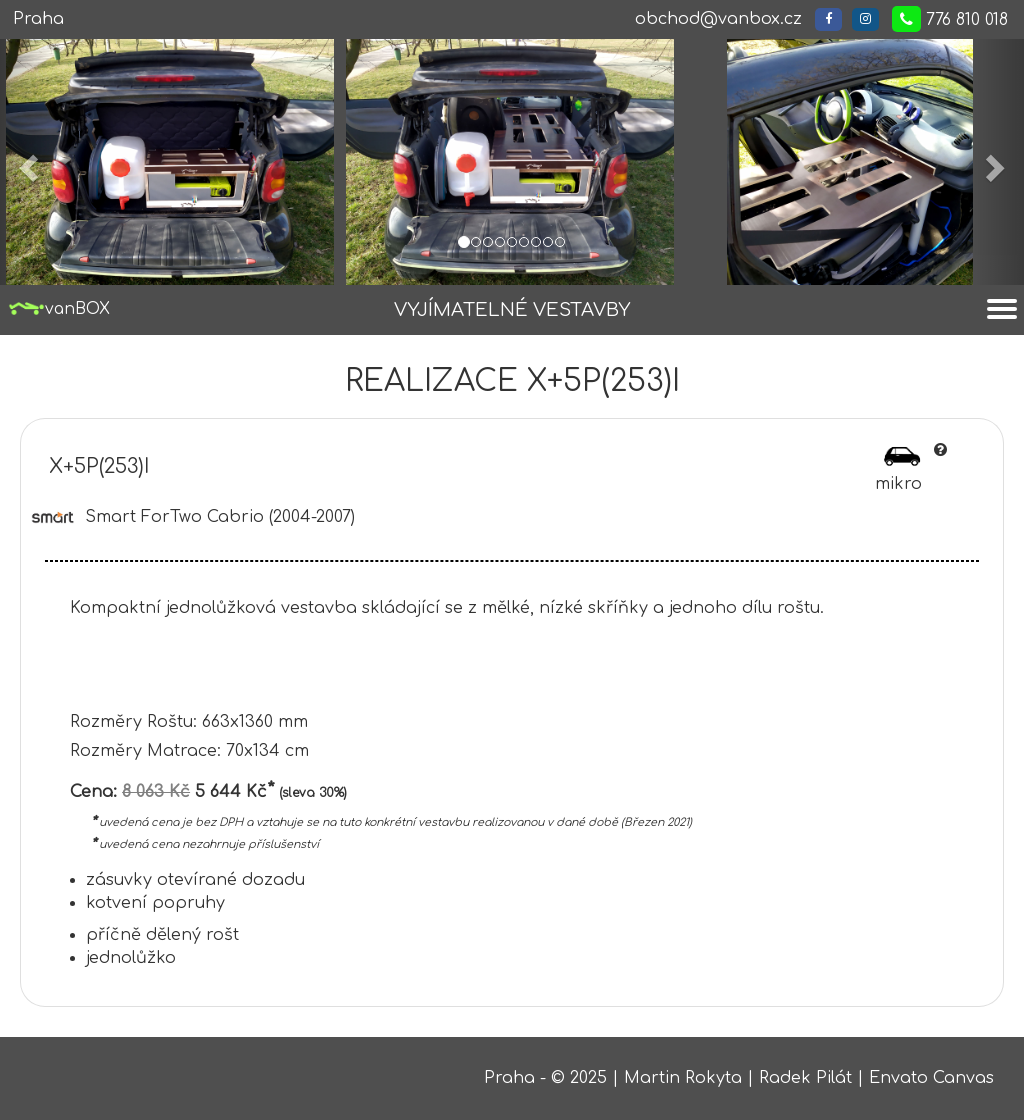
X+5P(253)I (99, 466)
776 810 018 (950, 19)
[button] (25, 162)
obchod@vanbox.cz (718, 19)
